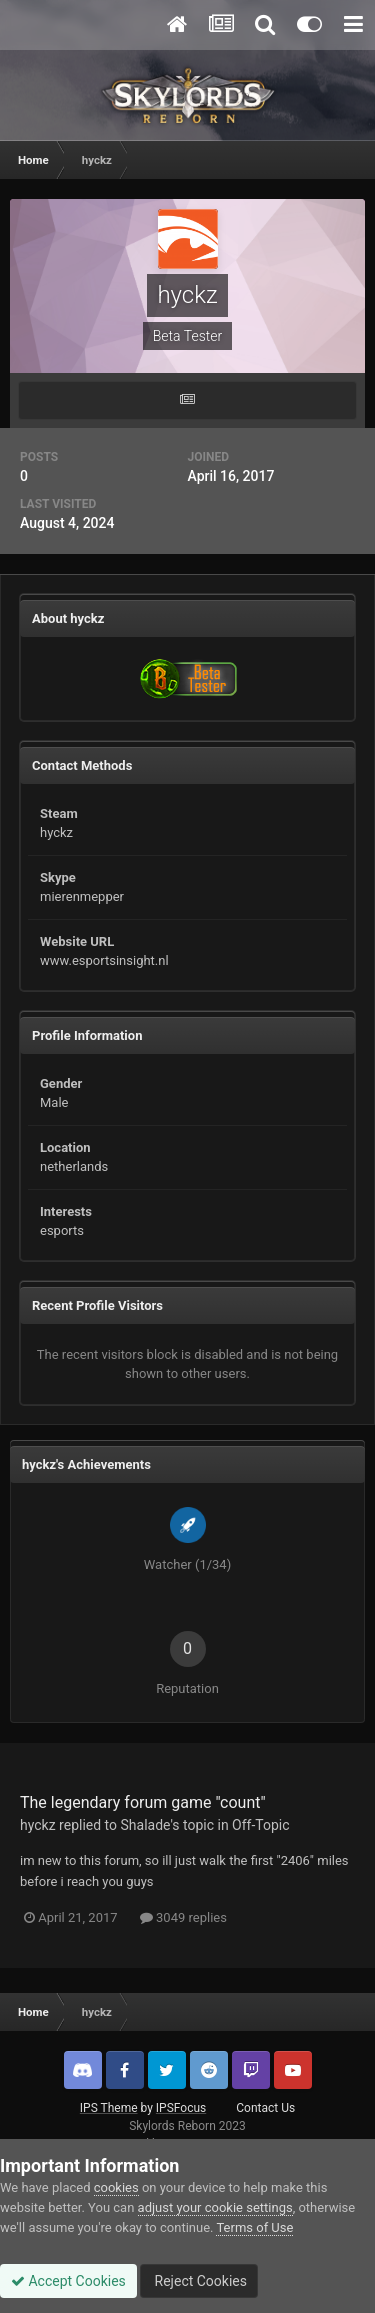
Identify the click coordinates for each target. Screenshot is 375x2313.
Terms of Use (254, 2227)
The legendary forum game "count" (143, 1802)
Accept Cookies (68, 2281)
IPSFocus (181, 2108)
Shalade (146, 1825)
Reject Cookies (199, 2281)
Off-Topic (261, 1825)
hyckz (38, 1825)
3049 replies (183, 1917)
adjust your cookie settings (215, 2207)
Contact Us (265, 2108)
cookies (116, 2187)
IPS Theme (109, 2108)
